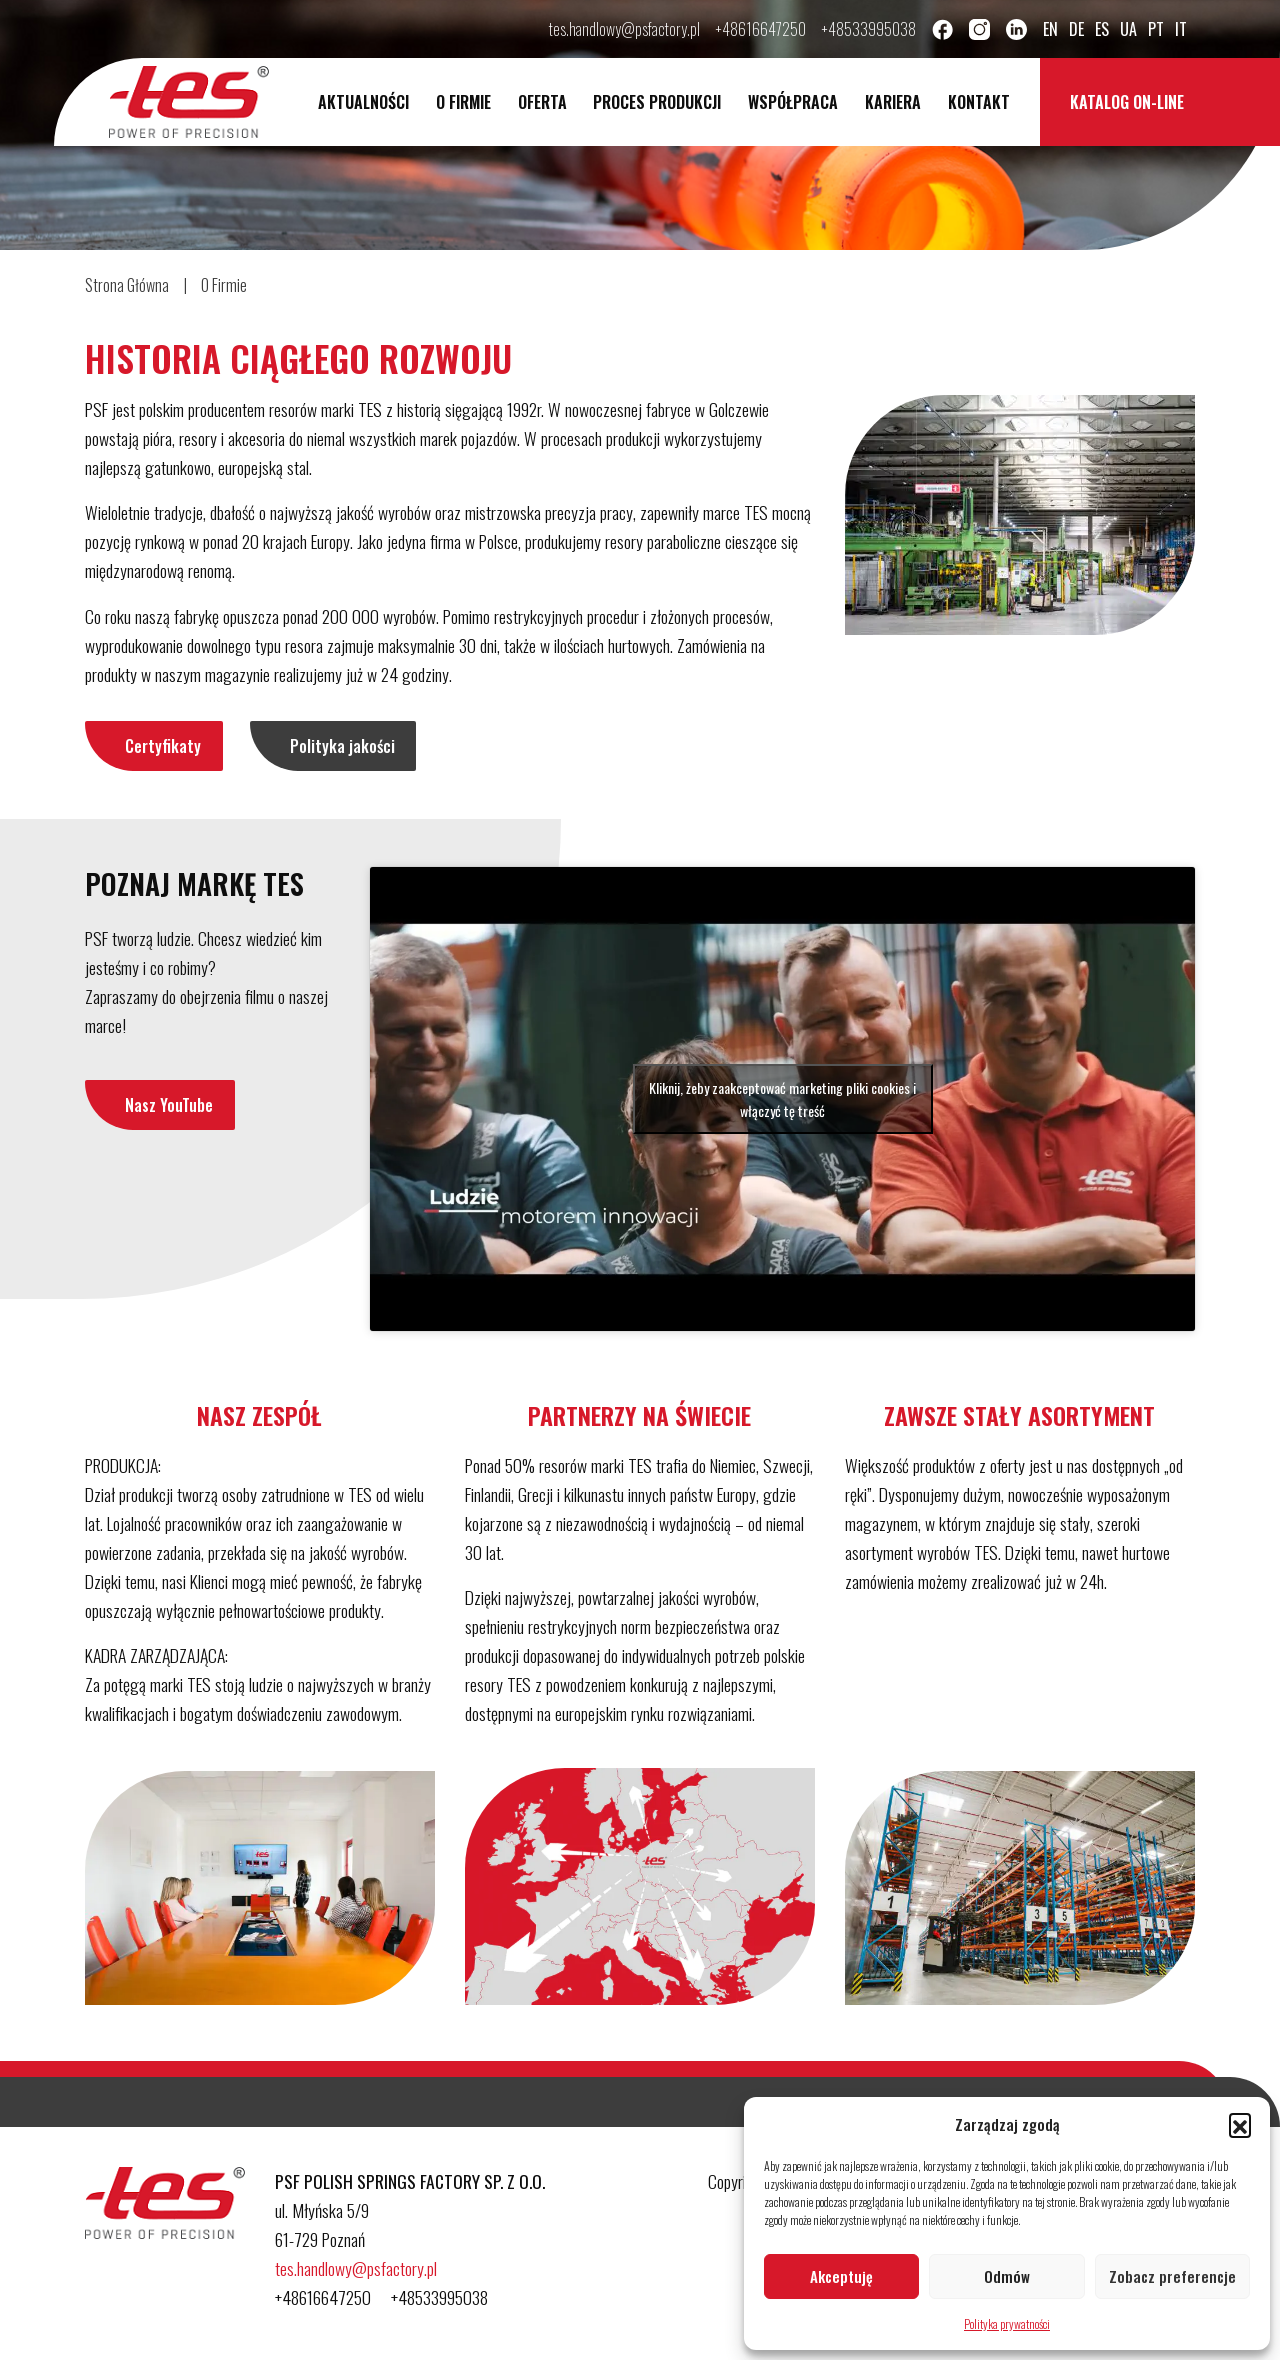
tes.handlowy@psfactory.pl (624, 29)
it (1181, 29)
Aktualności (363, 102)
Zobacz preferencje (1172, 2276)
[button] (1240, 2124)
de (1076, 29)
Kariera (893, 102)
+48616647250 (761, 29)
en (1050, 29)
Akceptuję (841, 2276)
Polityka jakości (342, 746)
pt (1156, 29)
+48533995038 (869, 29)
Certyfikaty (163, 746)
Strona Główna (127, 285)
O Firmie (463, 102)
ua (1128, 29)
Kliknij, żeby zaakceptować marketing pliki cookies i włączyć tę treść (782, 1099)
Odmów (1007, 2276)
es (1102, 29)
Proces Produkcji (657, 102)
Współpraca (793, 102)
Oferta (542, 102)
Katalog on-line (1127, 102)
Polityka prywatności (1007, 2323)
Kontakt (979, 102)
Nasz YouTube (169, 1105)
